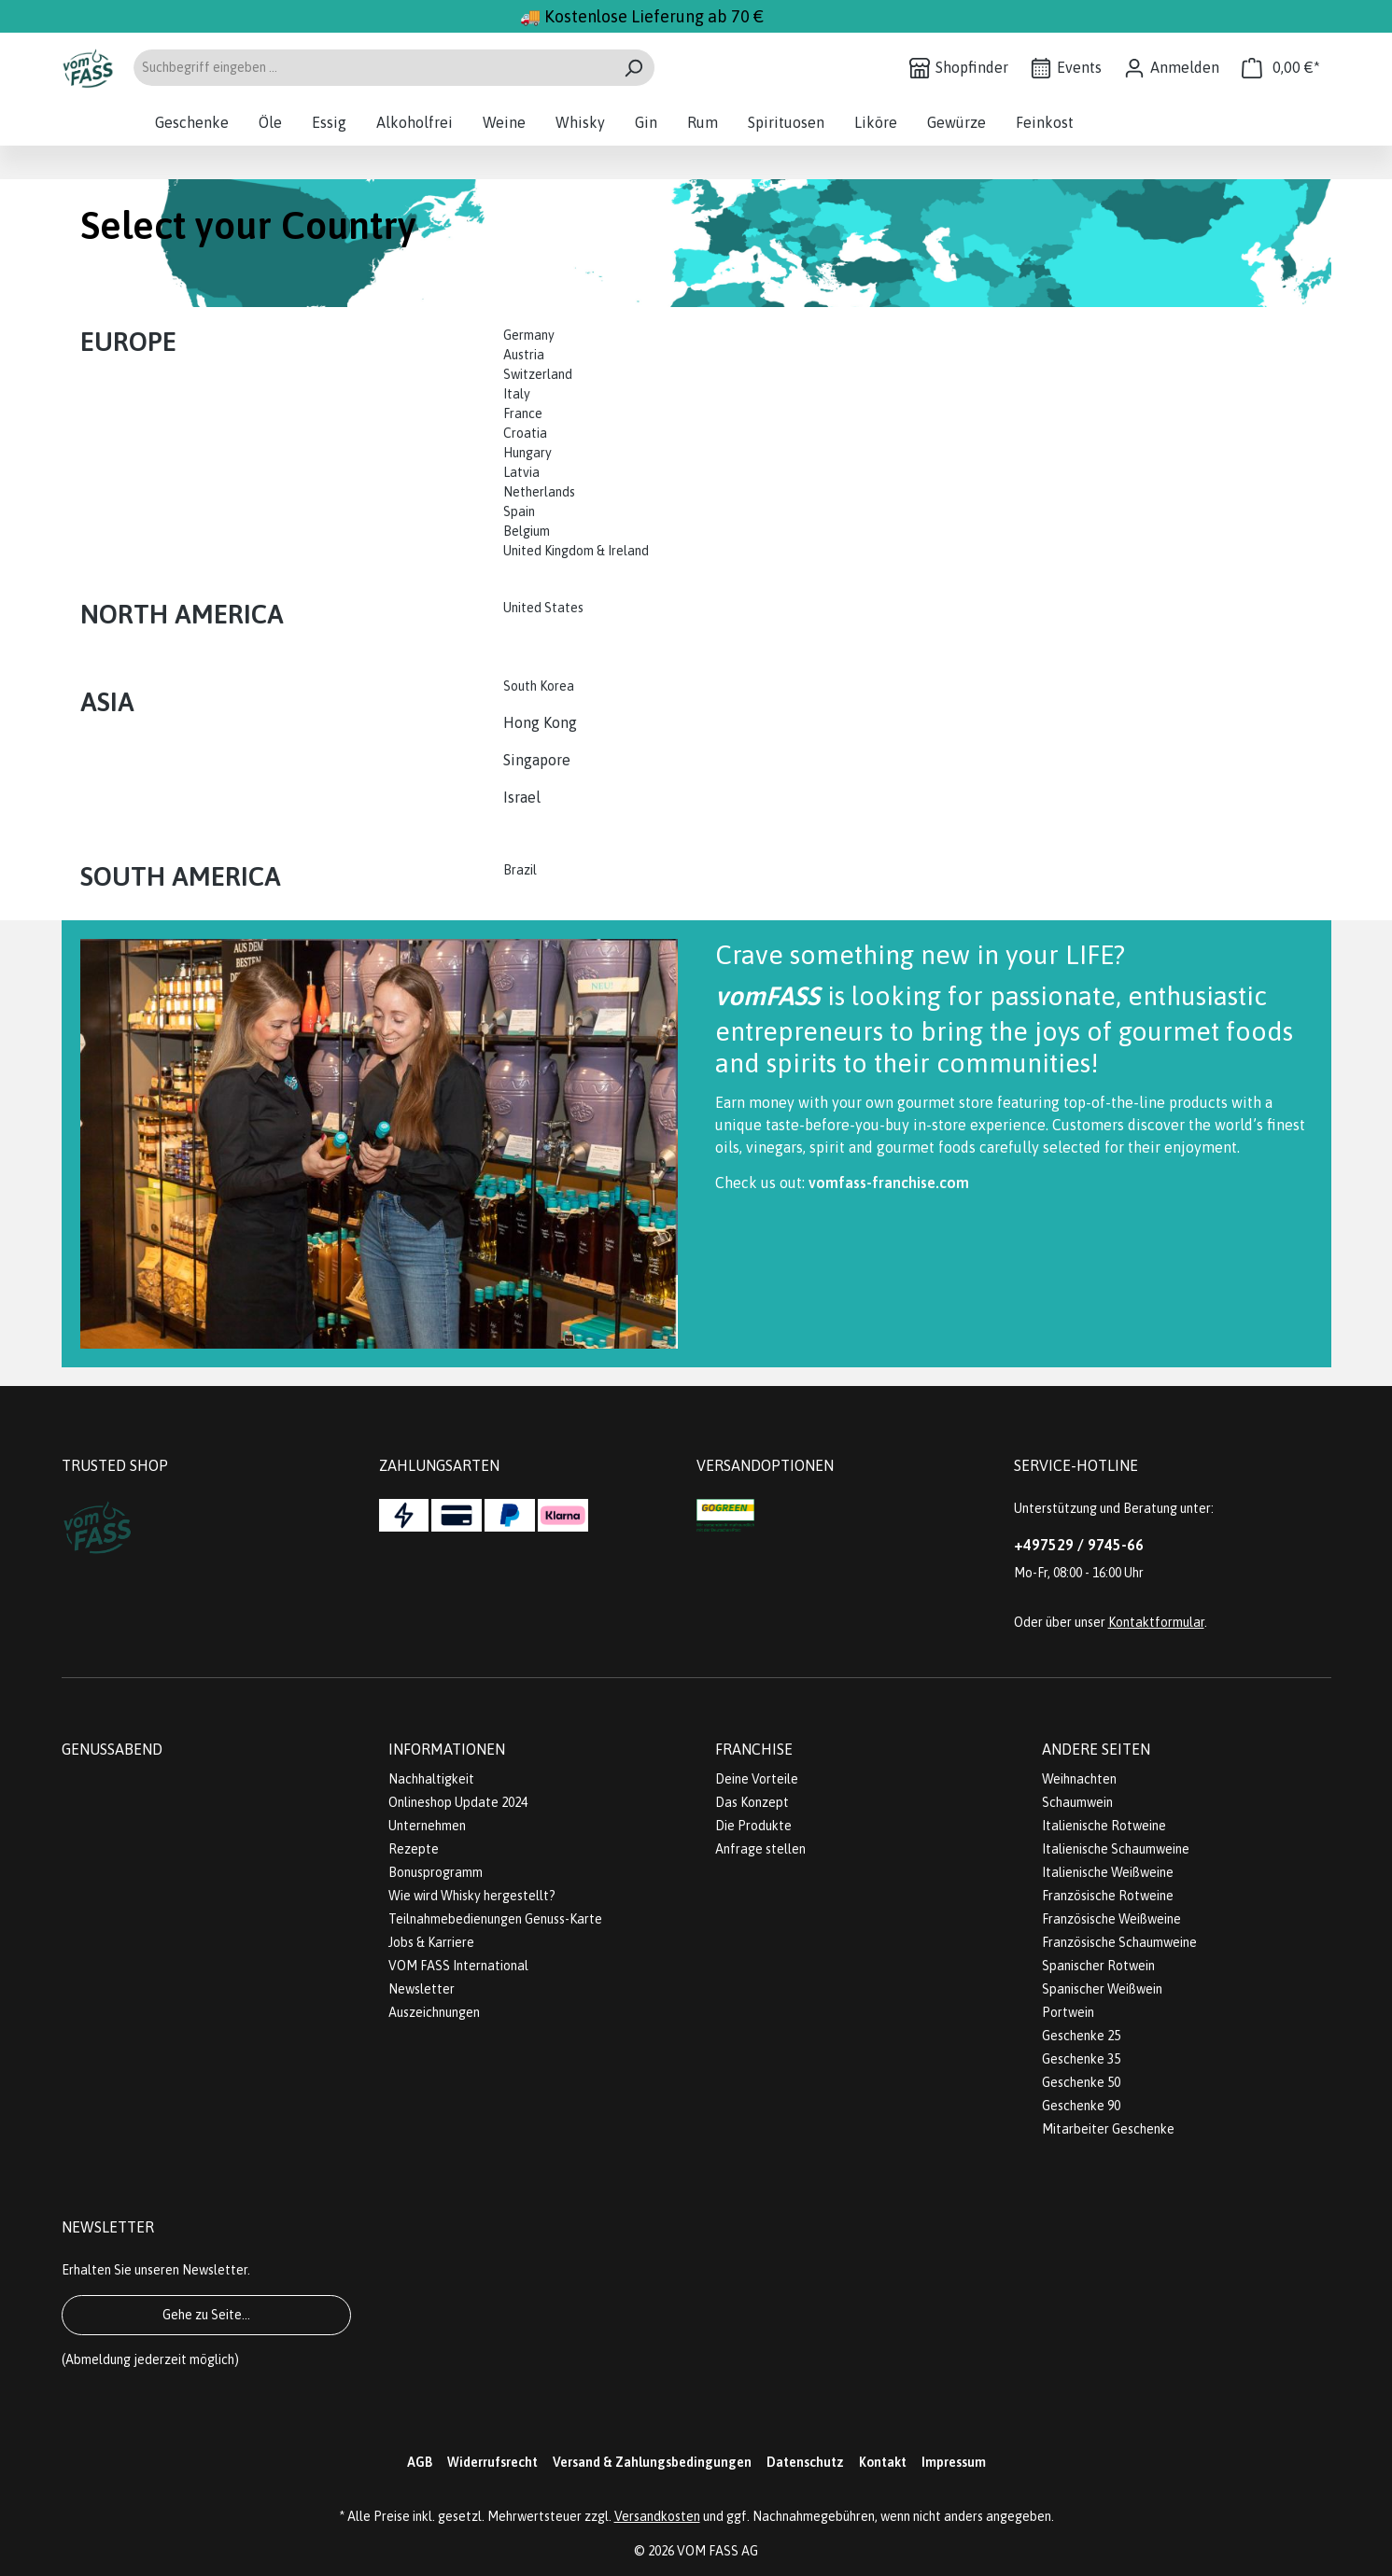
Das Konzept (752, 1802)
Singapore (538, 759)
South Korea (538, 686)
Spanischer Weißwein (1102, 1988)
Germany (530, 335)
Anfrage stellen (760, 1848)
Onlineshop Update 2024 (457, 1802)
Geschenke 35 (1081, 2058)
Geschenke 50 (1081, 2082)
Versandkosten (657, 2516)
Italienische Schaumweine (1115, 1848)
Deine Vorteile (756, 1778)
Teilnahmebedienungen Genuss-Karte (495, 1918)
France (522, 413)
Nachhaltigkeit (431, 1778)
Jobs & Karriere (431, 1942)
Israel (522, 797)
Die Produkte (753, 1825)
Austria (523, 354)
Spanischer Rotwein (1098, 1965)
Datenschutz (805, 2462)
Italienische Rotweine (1104, 1825)
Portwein (1068, 2012)
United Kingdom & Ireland (577, 550)
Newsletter (421, 1988)
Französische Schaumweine (1119, 1942)
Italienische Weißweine (1108, 1872)
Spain (519, 511)
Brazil (520, 869)
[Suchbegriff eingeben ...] (372, 68)
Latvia (521, 472)
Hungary (527, 452)
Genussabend (112, 1749)
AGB (419, 2462)
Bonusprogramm (435, 1872)
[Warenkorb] (1280, 67)
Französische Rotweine (1108, 1895)
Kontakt (883, 2462)
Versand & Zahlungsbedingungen (652, 2462)
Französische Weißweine (1111, 1918)
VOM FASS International (458, 1965)
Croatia (525, 433)
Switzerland (537, 374)
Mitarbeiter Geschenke (1108, 2128)
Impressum (953, 2462)
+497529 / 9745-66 (1079, 1544)
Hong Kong (540, 722)
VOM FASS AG (717, 2550)
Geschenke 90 (1081, 2105)
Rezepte (413, 1848)
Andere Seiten (1096, 1749)
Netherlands (539, 491)
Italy (516, 393)
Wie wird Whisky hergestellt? (471, 1895)
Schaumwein (1077, 1802)
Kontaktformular (1156, 1622)
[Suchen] (633, 68)
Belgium (526, 531)
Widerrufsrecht (492, 2462)
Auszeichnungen (434, 2012)
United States (544, 607)
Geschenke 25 (1081, 2035)
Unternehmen (427, 1825)
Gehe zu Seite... (206, 2314)
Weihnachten (1079, 1778)
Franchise (754, 1749)
